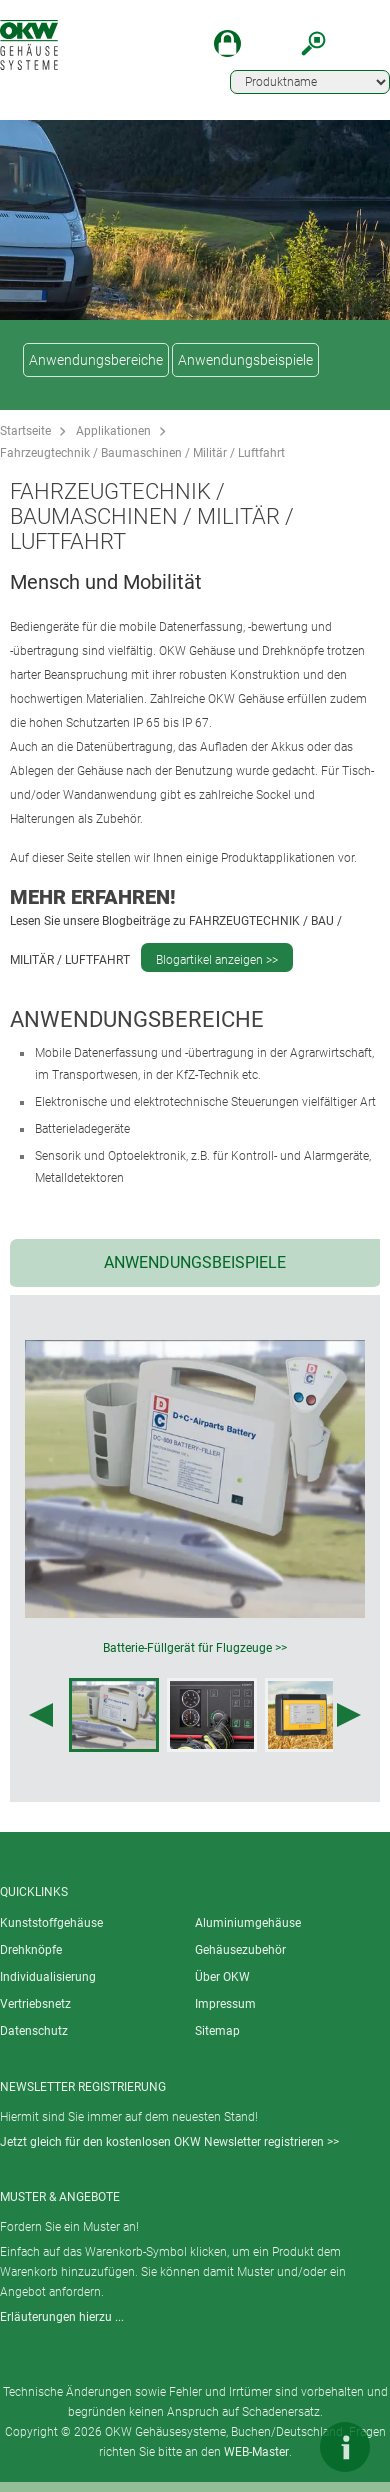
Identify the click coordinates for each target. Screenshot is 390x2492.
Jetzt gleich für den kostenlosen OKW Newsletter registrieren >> (169, 2142)
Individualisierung (48, 1977)
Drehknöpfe (31, 1950)
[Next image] (349, 1715)
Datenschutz (34, 2031)
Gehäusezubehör (240, 1950)
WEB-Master (256, 2452)
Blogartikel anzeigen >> (217, 960)
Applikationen (113, 431)
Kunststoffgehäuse (51, 1923)
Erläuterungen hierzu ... (62, 2317)
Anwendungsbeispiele (245, 360)
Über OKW (222, 1977)
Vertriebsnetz (35, 2004)
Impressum (225, 2004)
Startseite (25, 431)
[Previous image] (41, 1715)
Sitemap (217, 2031)
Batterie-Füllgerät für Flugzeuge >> (195, 1648)
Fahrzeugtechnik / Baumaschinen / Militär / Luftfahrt (142, 453)
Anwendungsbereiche (96, 360)
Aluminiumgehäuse (248, 1923)
